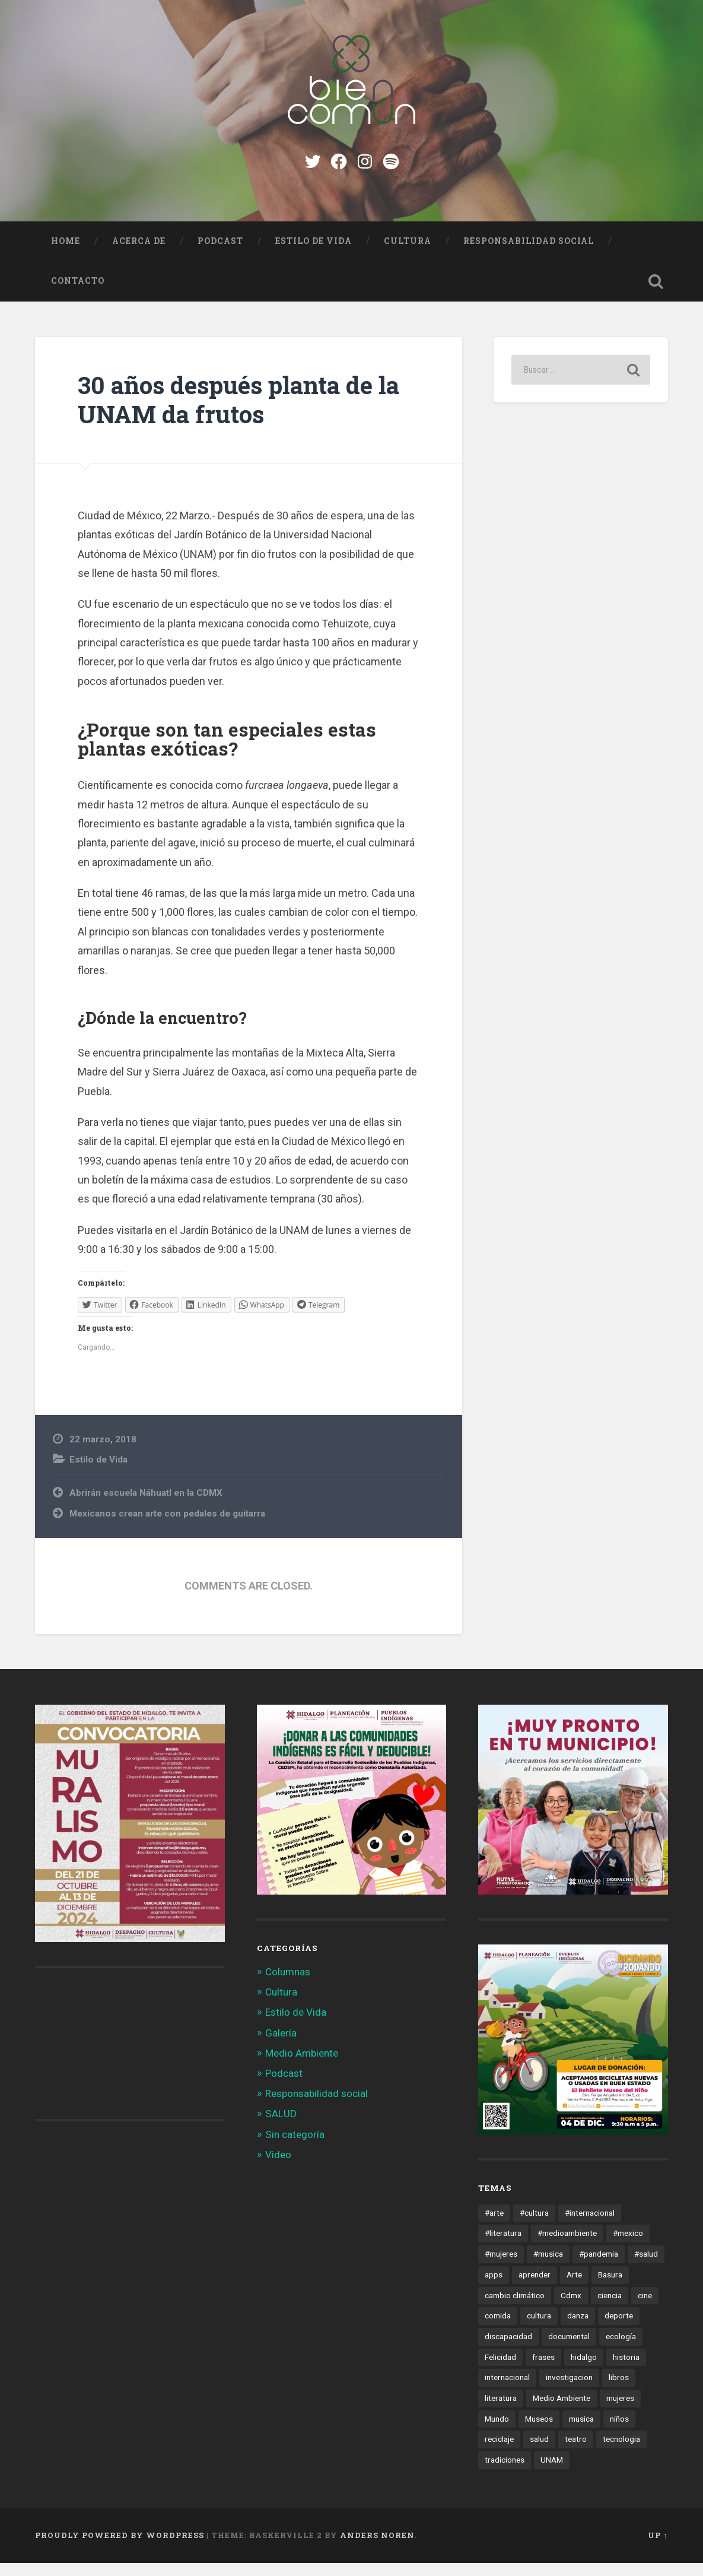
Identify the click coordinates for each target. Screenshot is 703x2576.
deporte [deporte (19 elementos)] (619, 2329)
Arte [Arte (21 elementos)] (574, 2288)
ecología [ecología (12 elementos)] (621, 2350)
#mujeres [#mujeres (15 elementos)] (501, 2267)
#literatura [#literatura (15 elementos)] (503, 2246)
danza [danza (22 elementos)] (578, 2329)
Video (278, 2168)
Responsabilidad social (528, 254)
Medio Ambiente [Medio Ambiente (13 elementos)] (561, 2411)
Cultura (407, 254)
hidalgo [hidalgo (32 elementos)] (584, 2370)
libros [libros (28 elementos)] (619, 2391)
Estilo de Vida (313, 254)
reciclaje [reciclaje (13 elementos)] (499, 2452)
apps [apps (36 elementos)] (493, 2288)
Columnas (287, 1985)
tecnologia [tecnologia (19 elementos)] (621, 2452)
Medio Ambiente (301, 2067)
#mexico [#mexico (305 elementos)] (628, 2246)
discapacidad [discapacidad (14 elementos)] (508, 2350)
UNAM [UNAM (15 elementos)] (551, 2473)
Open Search (656, 295)
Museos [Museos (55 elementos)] (539, 2432)
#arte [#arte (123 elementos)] (494, 2226)
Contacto (77, 294)
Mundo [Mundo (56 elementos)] (497, 2432)
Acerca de (139, 254)
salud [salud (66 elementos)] (539, 2452)
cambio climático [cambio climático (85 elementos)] (515, 2308)
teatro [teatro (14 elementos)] (576, 2452)
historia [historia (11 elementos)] (626, 2370)
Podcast (220, 254)
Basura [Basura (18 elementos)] (610, 2288)
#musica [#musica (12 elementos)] (548, 2267)
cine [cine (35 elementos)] (645, 2308)
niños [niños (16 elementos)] (619, 2432)
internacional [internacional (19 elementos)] (507, 2391)
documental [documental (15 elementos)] (569, 2350)
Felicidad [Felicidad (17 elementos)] (500, 2370)
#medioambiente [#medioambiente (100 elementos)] (567, 2246)
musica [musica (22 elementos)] (581, 2432)
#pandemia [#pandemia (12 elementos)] (598, 2267)
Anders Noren (377, 2548)
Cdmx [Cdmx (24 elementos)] (571, 2308)
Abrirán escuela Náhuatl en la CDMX (145, 1506)
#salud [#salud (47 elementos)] (646, 2267)
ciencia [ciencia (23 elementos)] (609, 2308)
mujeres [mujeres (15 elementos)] (620, 2411)
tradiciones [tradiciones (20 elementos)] (504, 2473)
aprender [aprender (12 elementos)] (534, 2288)
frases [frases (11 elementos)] (543, 2370)
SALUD (281, 2127)
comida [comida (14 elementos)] (498, 2329)
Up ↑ (657, 2548)
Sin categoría (295, 2148)
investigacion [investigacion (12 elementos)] (569, 2391)
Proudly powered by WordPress (119, 2548)
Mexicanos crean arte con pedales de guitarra (167, 1526)
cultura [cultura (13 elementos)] (539, 2329)
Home (65, 254)
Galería (281, 2046)
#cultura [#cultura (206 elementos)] (534, 2226)
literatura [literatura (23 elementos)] (501, 2411)
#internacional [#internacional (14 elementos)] (590, 2226)
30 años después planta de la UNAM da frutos (238, 413)
